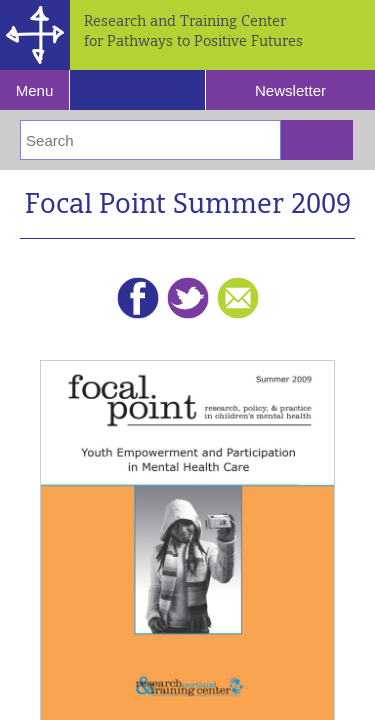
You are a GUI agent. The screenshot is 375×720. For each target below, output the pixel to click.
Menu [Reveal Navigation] (35, 90)
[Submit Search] (317, 140)
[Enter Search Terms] (150, 140)
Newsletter (290, 90)
